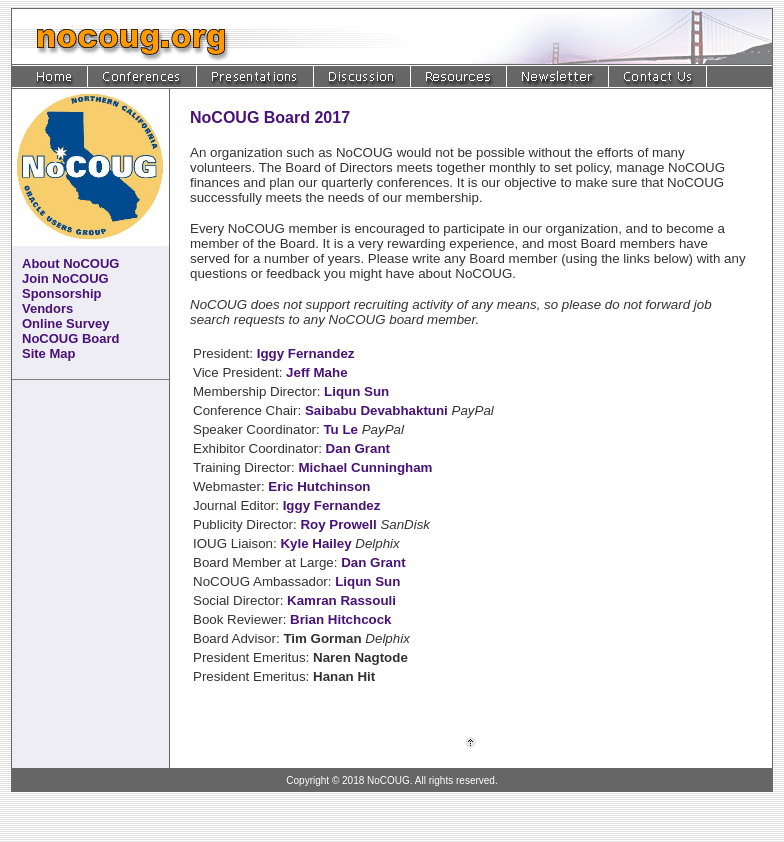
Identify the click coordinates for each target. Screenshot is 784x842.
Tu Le (340, 429)
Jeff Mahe (316, 372)
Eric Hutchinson (319, 486)
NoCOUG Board (71, 338)
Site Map (48, 353)
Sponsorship (61, 293)
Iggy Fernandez (306, 353)
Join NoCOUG (65, 278)
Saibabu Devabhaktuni (376, 410)
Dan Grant (358, 448)
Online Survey (65, 323)
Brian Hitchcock (340, 619)
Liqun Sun (356, 391)
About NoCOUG (70, 263)
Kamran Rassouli (341, 600)
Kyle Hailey (315, 543)
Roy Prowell (338, 524)
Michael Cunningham (365, 467)
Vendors (47, 308)
